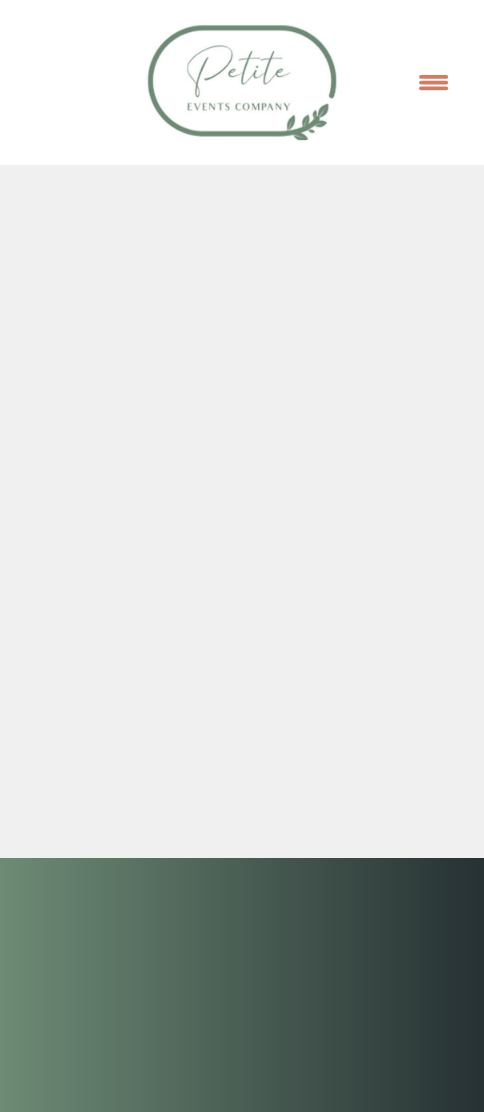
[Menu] (434, 82)
